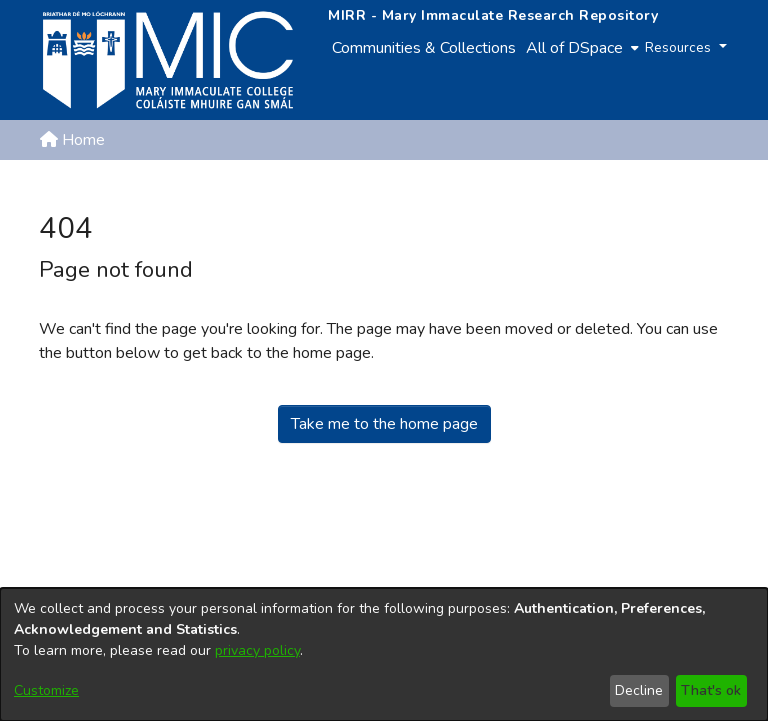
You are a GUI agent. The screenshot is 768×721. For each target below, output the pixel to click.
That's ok (711, 690)
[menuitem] (580, 48)
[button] (624, 188)
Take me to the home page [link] (384, 424)
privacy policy (257, 650)
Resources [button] (680, 47)
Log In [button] (696, 188)
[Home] (168, 60)
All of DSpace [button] (574, 48)
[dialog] (384, 654)
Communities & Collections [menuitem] (424, 48)
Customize (46, 690)
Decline (639, 690)
